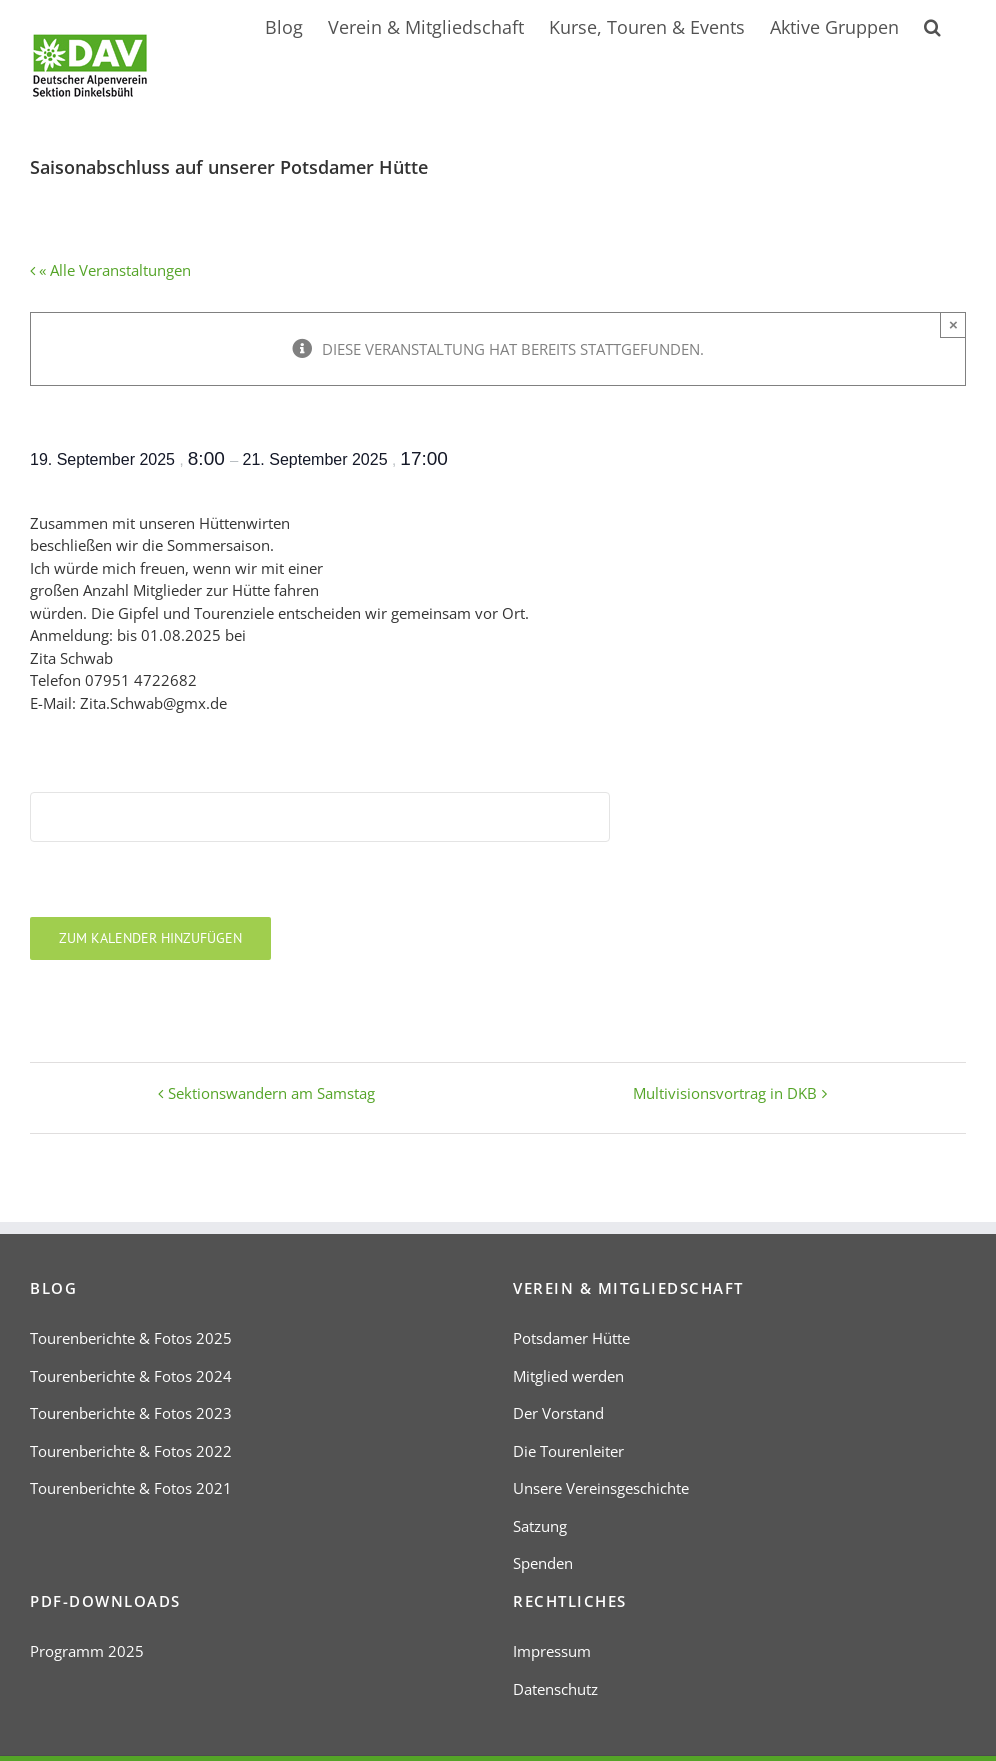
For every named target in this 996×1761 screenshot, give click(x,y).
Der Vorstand (558, 1413)
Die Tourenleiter (568, 1451)
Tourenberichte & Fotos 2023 (131, 1413)
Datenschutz (555, 1689)
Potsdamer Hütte (571, 1338)
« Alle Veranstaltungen (113, 270)
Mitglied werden (568, 1376)
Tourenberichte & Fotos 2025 (131, 1338)
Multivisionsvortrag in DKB (725, 1093)
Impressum (552, 1651)
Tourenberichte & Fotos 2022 (131, 1451)
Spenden (543, 1563)
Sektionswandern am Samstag (271, 1093)
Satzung (540, 1526)
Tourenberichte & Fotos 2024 (131, 1376)
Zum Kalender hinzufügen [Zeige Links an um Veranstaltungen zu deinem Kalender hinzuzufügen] (150, 938)
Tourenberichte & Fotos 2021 (131, 1488)
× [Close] (953, 324)
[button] (932, 25)
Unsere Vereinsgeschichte (601, 1488)
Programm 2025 (87, 1651)
